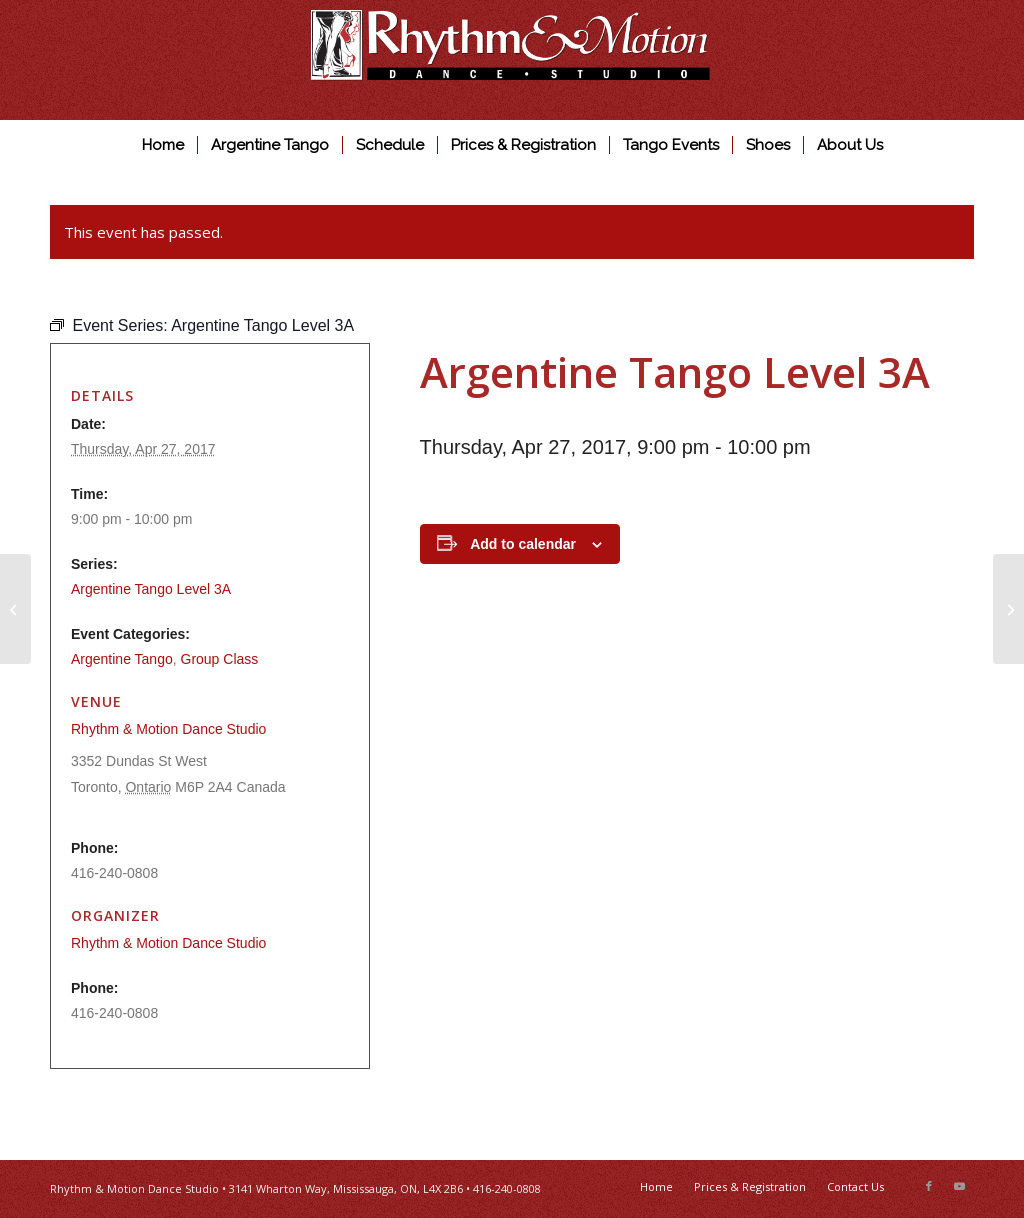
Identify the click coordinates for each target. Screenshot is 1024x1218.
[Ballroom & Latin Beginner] (1008, 609)
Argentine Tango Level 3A (151, 589)
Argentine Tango (122, 659)
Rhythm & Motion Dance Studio (168, 729)
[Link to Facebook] (929, 1186)
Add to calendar (523, 544)
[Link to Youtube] (959, 1186)
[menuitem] (163, 145)
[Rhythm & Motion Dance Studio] (512, 60)
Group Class (220, 659)
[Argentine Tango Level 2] (15, 609)
